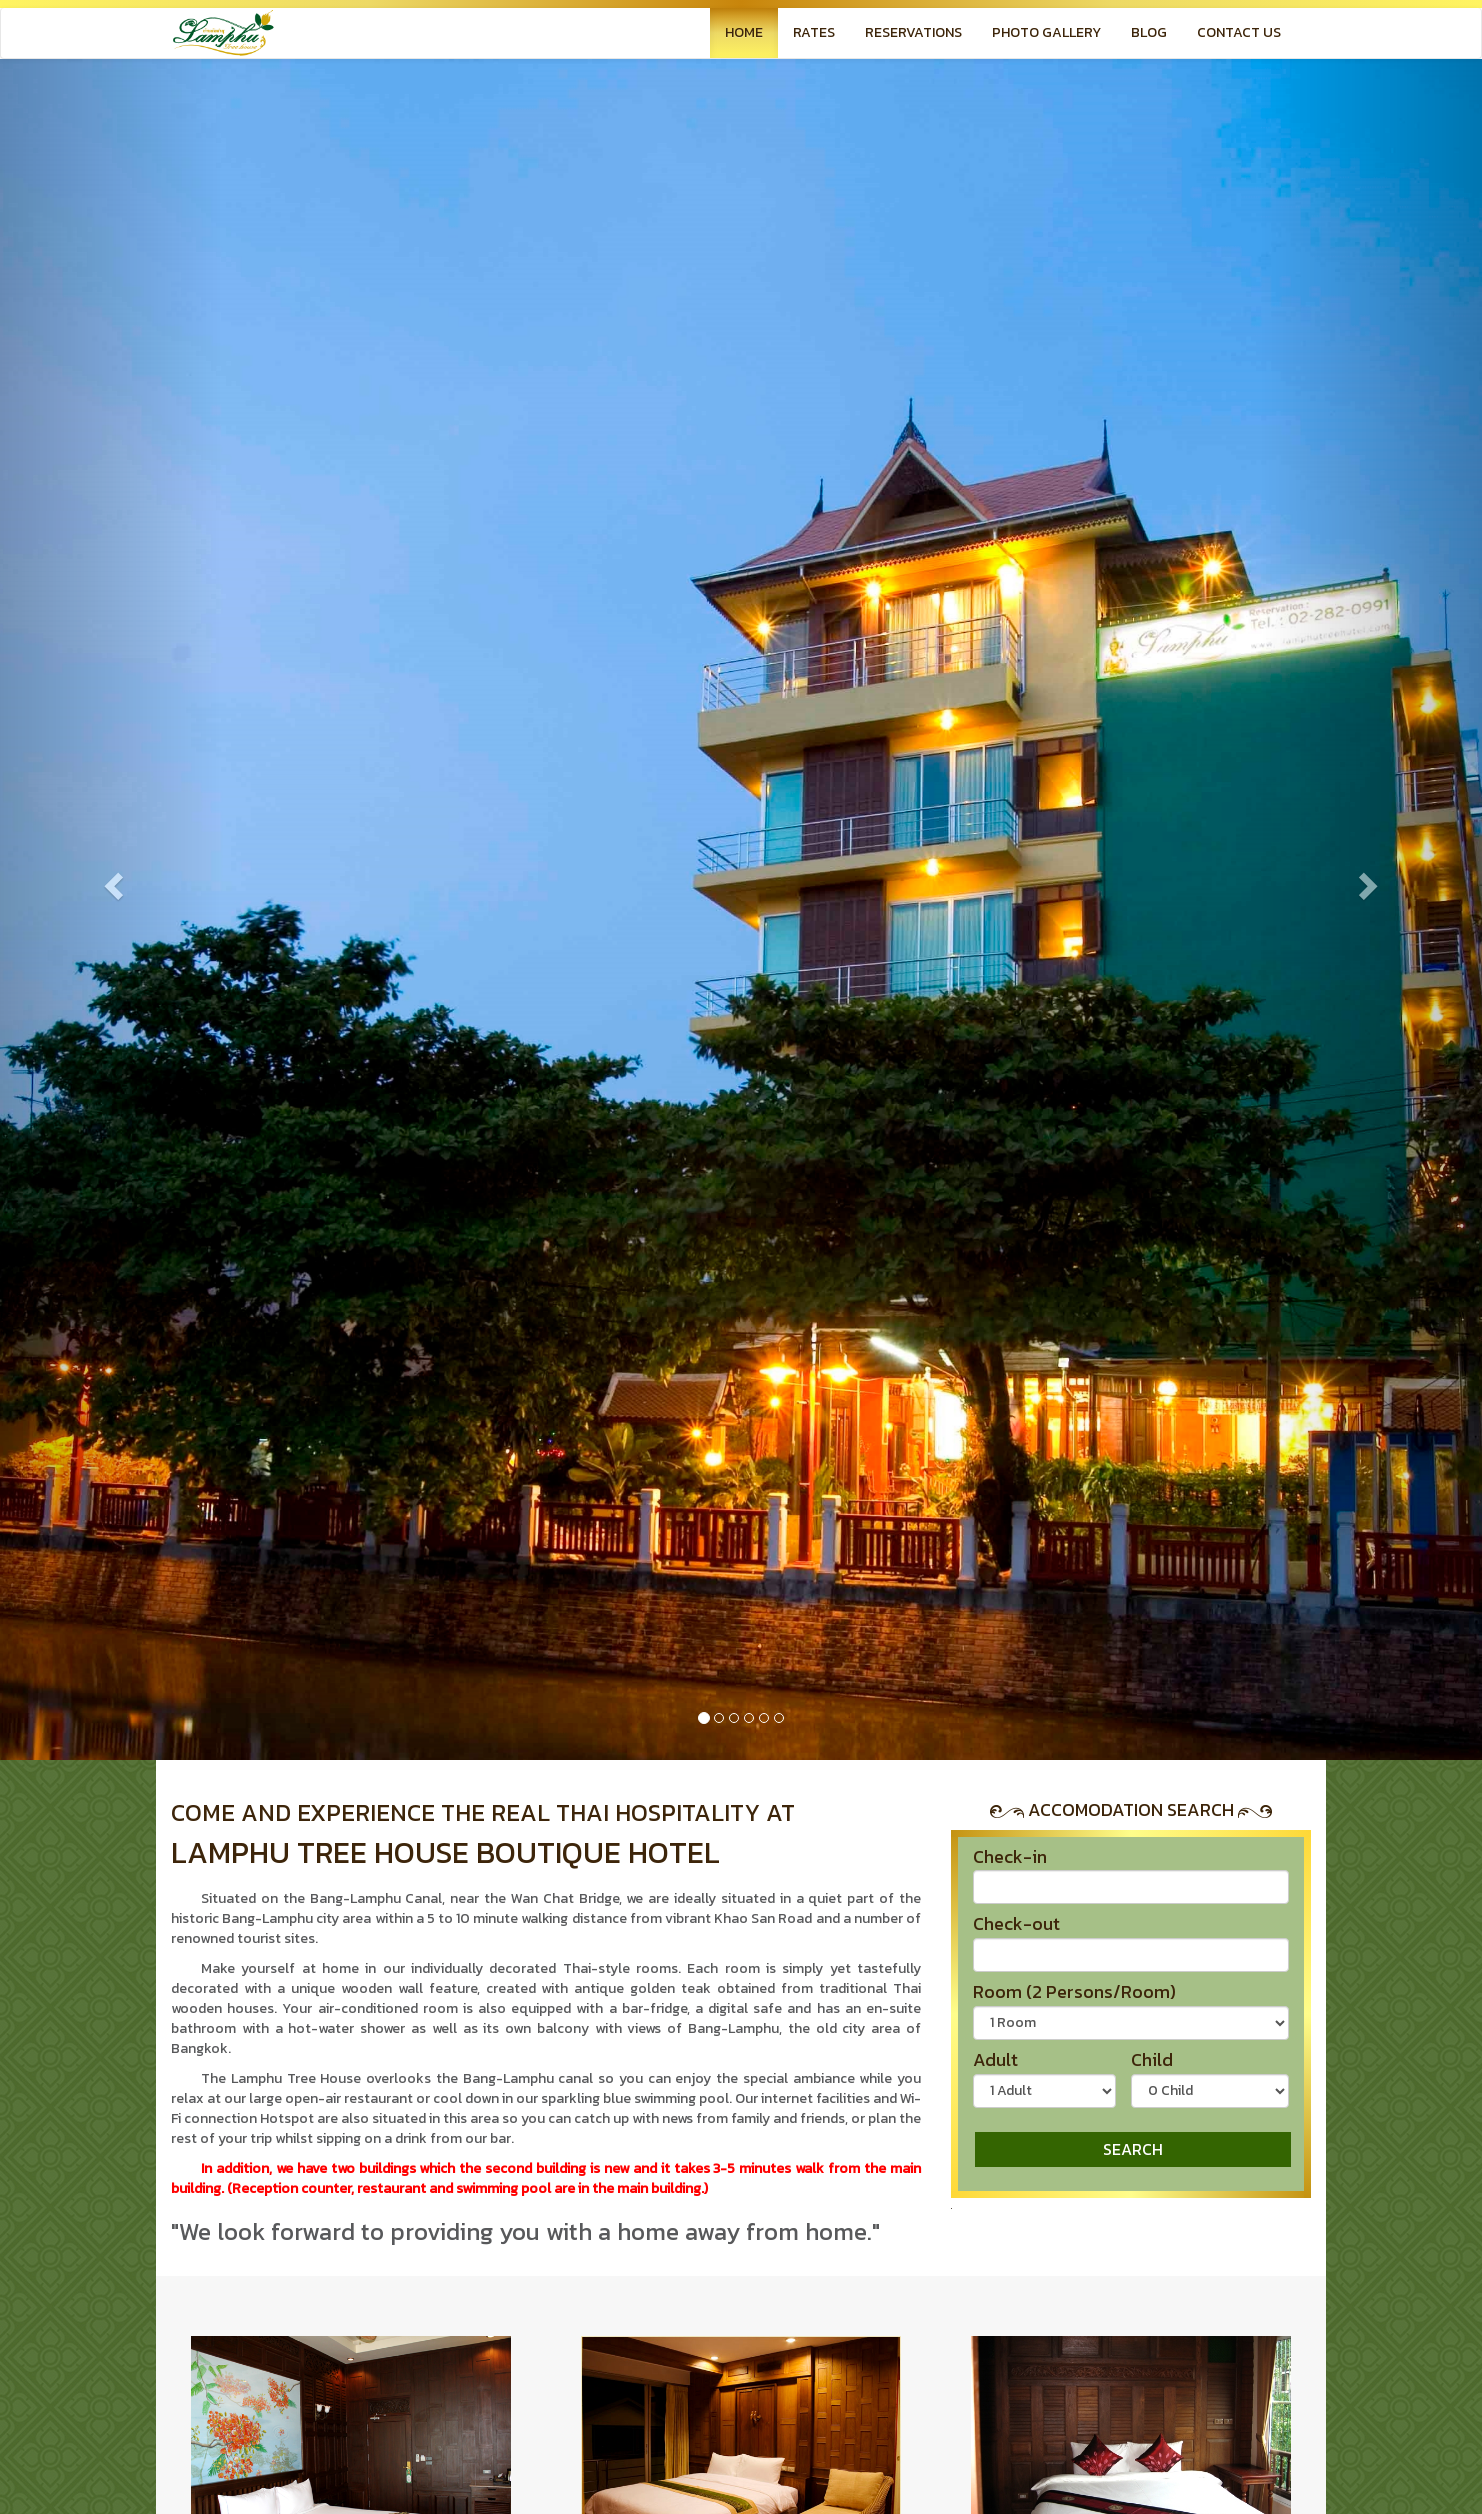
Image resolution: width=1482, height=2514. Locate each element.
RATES (814, 32)
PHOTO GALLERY (1046, 32)
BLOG (1149, 32)
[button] (111, 880)
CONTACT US (1239, 32)
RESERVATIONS (913, 32)
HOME (744, 32)
